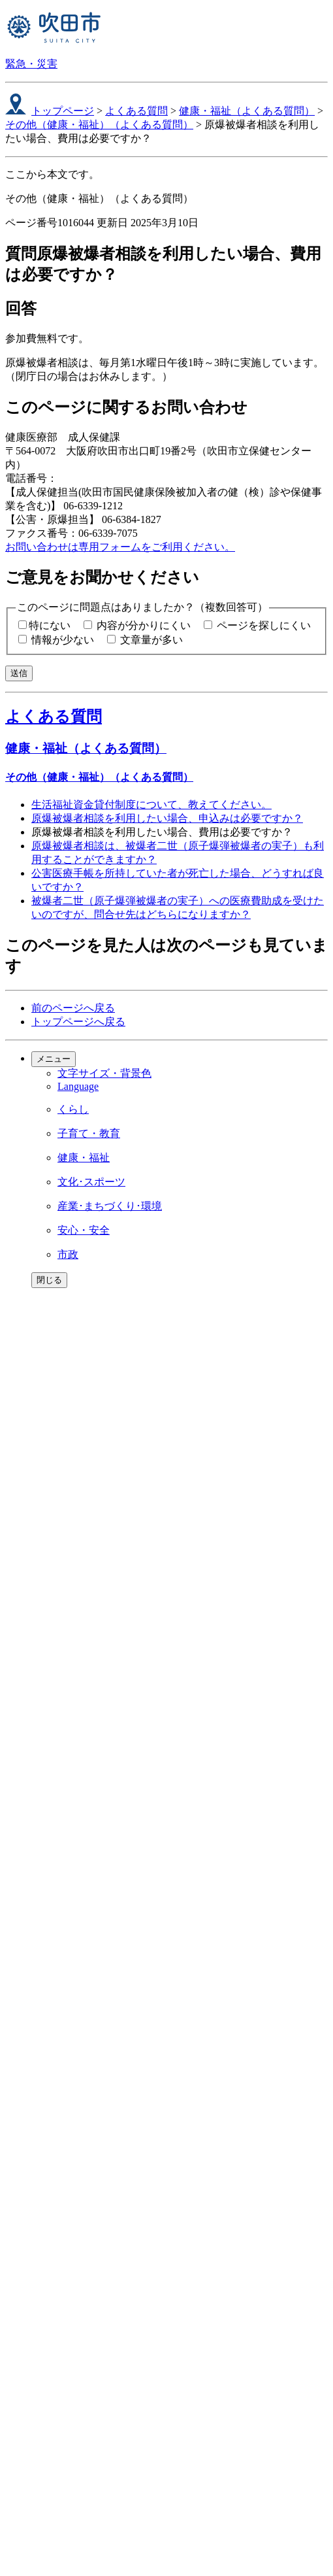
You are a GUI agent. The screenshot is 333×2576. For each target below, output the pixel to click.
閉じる (49, 1280)
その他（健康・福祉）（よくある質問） (99, 124)
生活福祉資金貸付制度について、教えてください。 (151, 804)
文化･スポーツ (91, 1181)
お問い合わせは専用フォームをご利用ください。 (120, 546)
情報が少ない (62, 639)
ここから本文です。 (52, 174)
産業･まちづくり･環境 (109, 1206)
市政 (67, 1254)
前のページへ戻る (73, 1007)
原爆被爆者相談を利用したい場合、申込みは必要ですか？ (167, 818)
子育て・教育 (88, 1133)
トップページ (62, 110)
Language (78, 1086)
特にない (50, 625)
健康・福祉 (83, 1157)
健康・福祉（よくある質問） (247, 110)
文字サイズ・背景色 (104, 1073)
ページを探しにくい (264, 625)
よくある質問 (136, 110)
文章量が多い (151, 639)
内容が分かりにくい (144, 625)
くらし (73, 1109)
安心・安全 (83, 1230)
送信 (18, 673)
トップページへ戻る (78, 1021)
